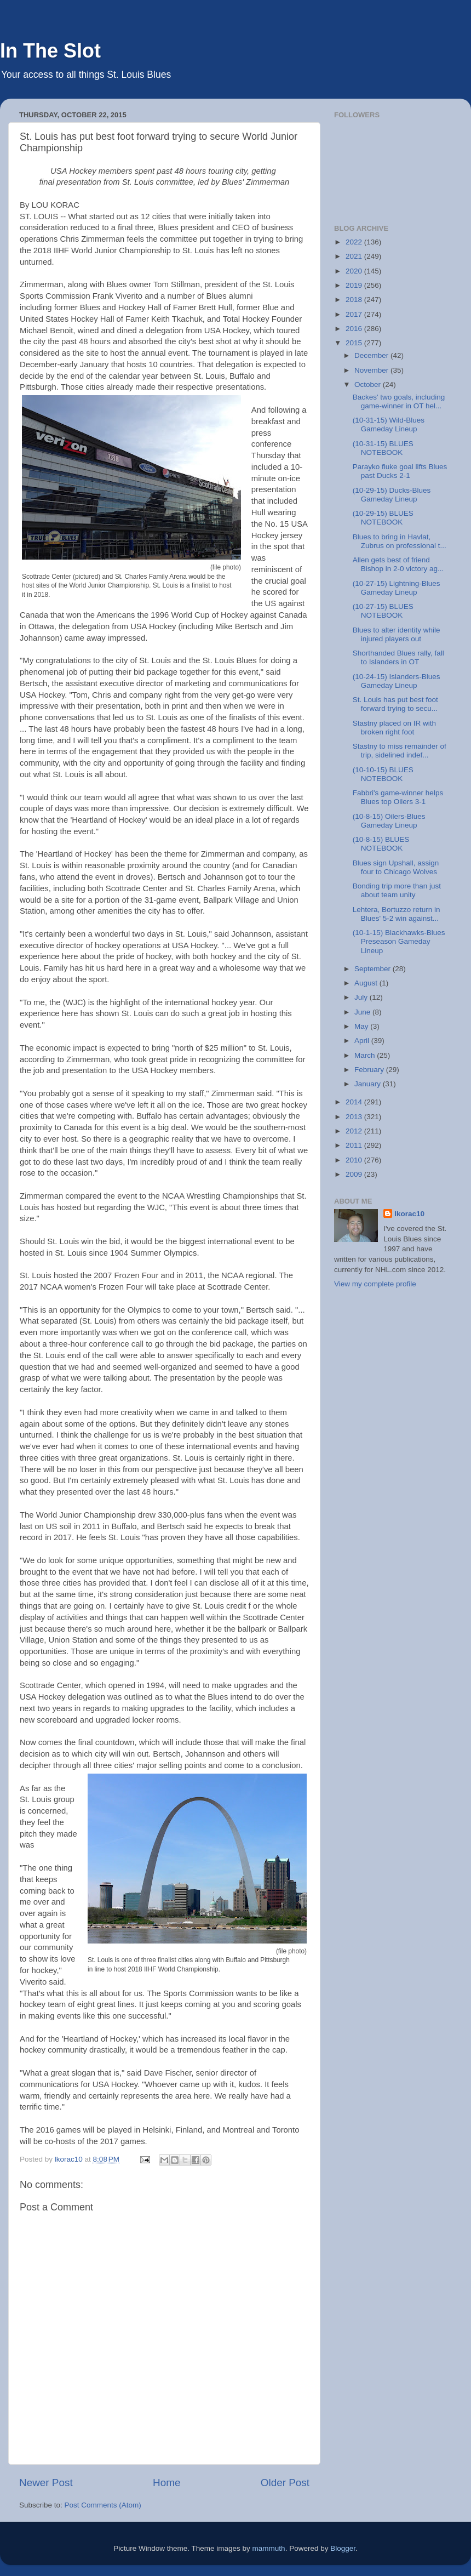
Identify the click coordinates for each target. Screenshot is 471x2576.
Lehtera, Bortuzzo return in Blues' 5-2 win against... (396, 913)
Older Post (285, 2482)
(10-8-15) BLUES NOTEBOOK (381, 843)
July (362, 997)
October (368, 384)
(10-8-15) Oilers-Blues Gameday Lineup (389, 820)
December (372, 355)
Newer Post (46, 2482)
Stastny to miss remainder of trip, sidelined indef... (399, 750)
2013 (355, 1117)
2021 (355, 256)
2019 (355, 285)
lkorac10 (409, 1214)
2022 (355, 242)
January (368, 1084)
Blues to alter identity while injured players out (396, 634)
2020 (355, 271)
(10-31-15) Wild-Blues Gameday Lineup (388, 424)
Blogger (342, 2548)
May (362, 1026)
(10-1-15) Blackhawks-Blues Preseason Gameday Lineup (399, 941)
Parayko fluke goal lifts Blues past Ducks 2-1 (400, 471)
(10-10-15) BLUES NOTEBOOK (383, 774)
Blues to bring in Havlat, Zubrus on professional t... (399, 541)
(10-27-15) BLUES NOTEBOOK (383, 610)
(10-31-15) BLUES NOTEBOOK (383, 448)
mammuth (268, 2548)
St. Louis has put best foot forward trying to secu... (395, 704)
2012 (355, 1131)
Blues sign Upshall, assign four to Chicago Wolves (396, 867)
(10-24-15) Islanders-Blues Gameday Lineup (396, 681)
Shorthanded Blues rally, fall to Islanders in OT (398, 657)
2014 (355, 1102)
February (370, 1069)
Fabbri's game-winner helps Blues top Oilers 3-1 (398, 797)
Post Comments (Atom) (103, 2505)
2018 (355, 299)
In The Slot (50, 50)
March (365, 1055)
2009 (355, 1174)
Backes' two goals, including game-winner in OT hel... (399, 401)
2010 (355, 1160)
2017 (355, 314)
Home (166, 2482)
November (372, 370)
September (373, 969)
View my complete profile (375, 1284)
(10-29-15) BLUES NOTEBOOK (383, 517)
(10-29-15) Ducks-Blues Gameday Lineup (392, 494)
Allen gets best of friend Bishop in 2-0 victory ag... (398, 564)
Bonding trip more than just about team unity (397, 890)
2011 (355, 1145)
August (367, 983)
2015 (355, 343)
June (363, 1012)
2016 (355, 328)
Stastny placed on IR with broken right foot (394, 727)
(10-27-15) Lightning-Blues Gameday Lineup (396, 587)
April (362, 1040)
